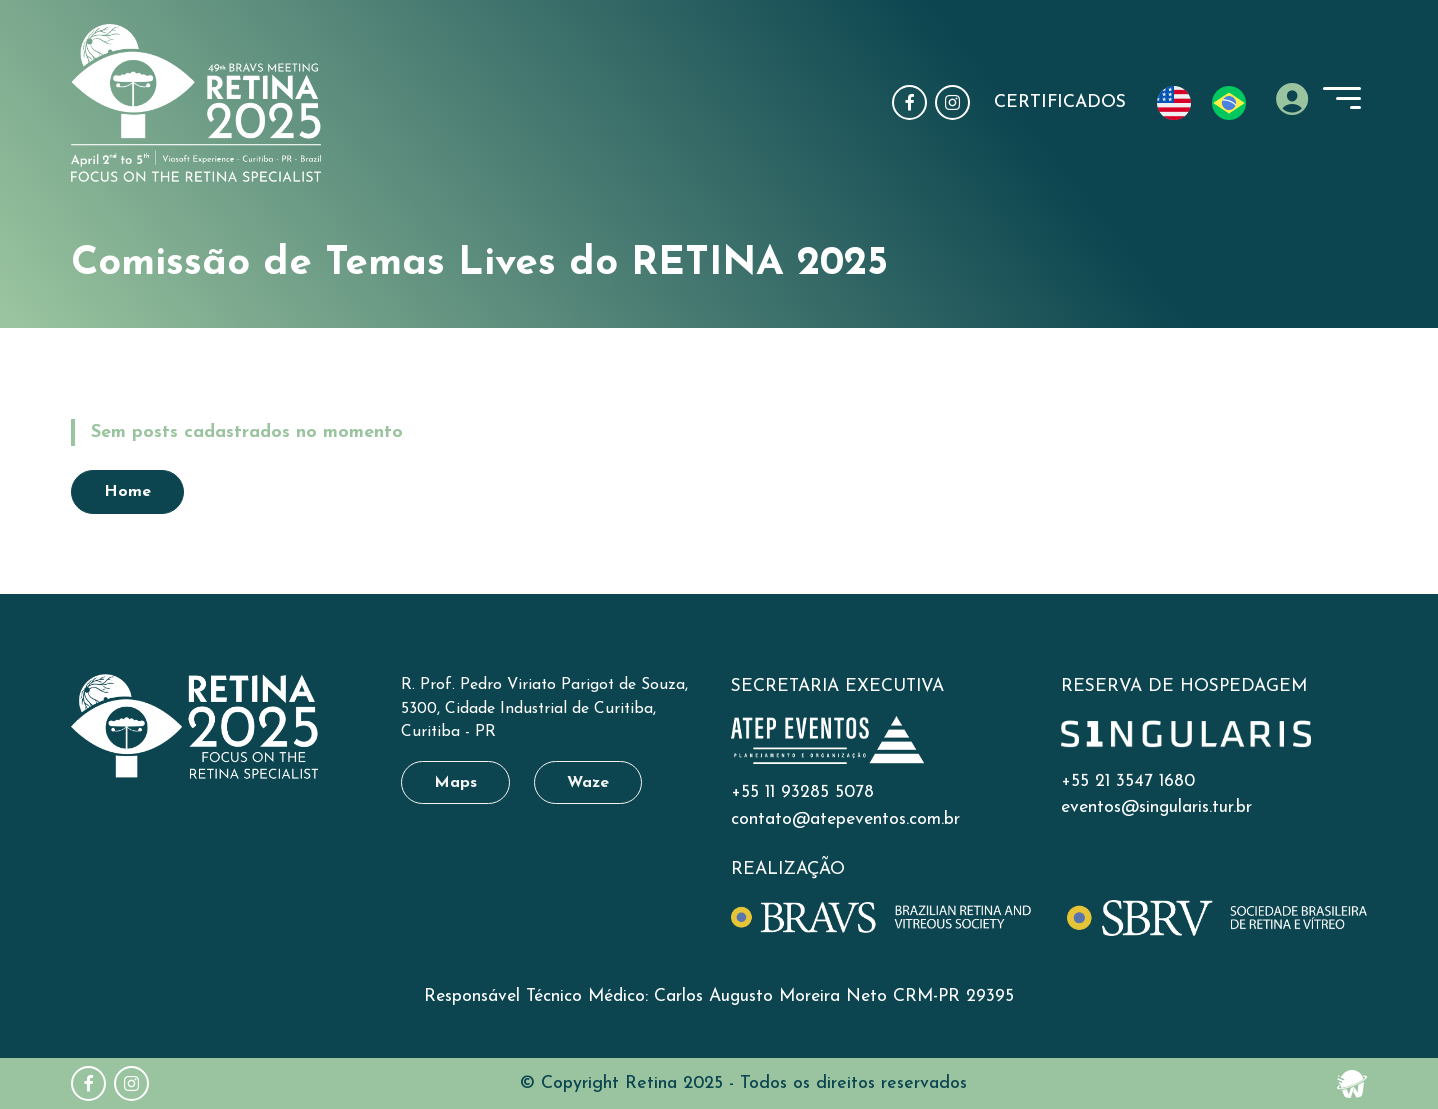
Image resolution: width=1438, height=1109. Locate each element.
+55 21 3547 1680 (1128, 781)
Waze (588, 783)
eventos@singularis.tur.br (1156, 807)
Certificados (1060, 102)
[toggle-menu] (1342, 98)
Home (117, 355)
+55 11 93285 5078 (802, 792)
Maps (455, 783)
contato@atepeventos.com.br (845, 819)
